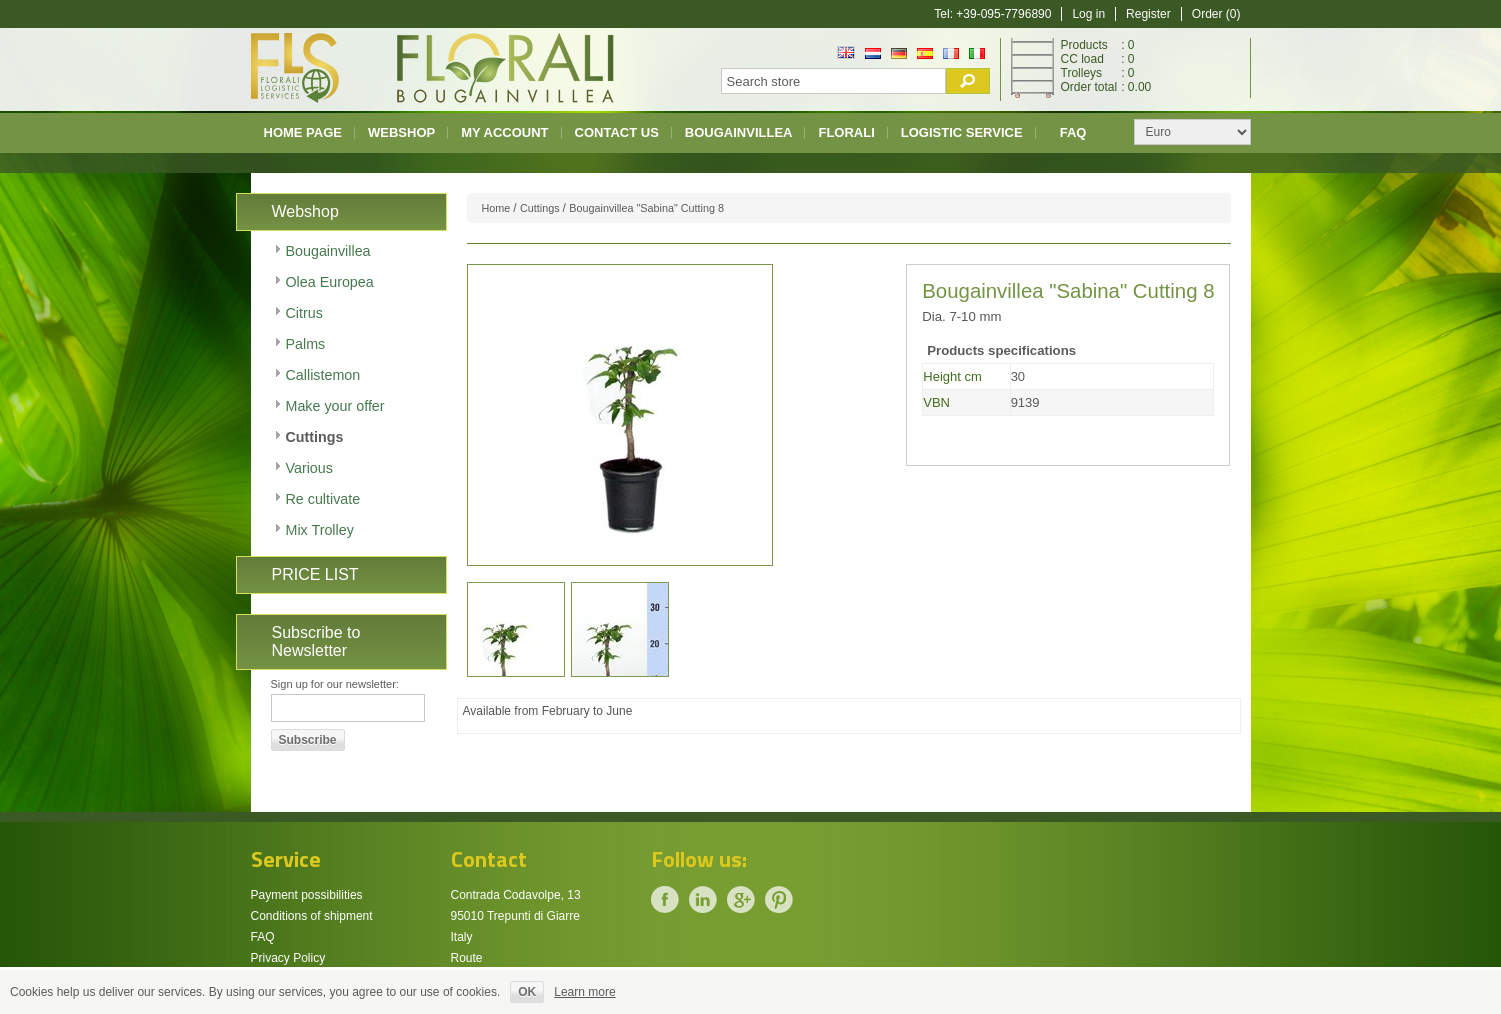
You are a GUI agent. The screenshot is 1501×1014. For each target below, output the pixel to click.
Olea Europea (330, 282)
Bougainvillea (739, 132)
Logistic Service (962, 132)
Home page (303, 132)
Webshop (401, 132)
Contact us (617, 132)
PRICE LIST (315, 574)
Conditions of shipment (312, 916)
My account (504, 132)
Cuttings (315, 437)
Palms (306, 344)
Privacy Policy (288, 958)
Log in (1088, 14)
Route (467, 958)
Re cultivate (323, 499)
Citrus (304, 313)
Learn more (584, 992)
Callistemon (323, 375)
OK (527, 992)
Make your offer (335, 406)
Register (1148, 14)
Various (309, 468)
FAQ (1073, 132)
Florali (846, 132)
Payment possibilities (307, 895)
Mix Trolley (320, 530)
